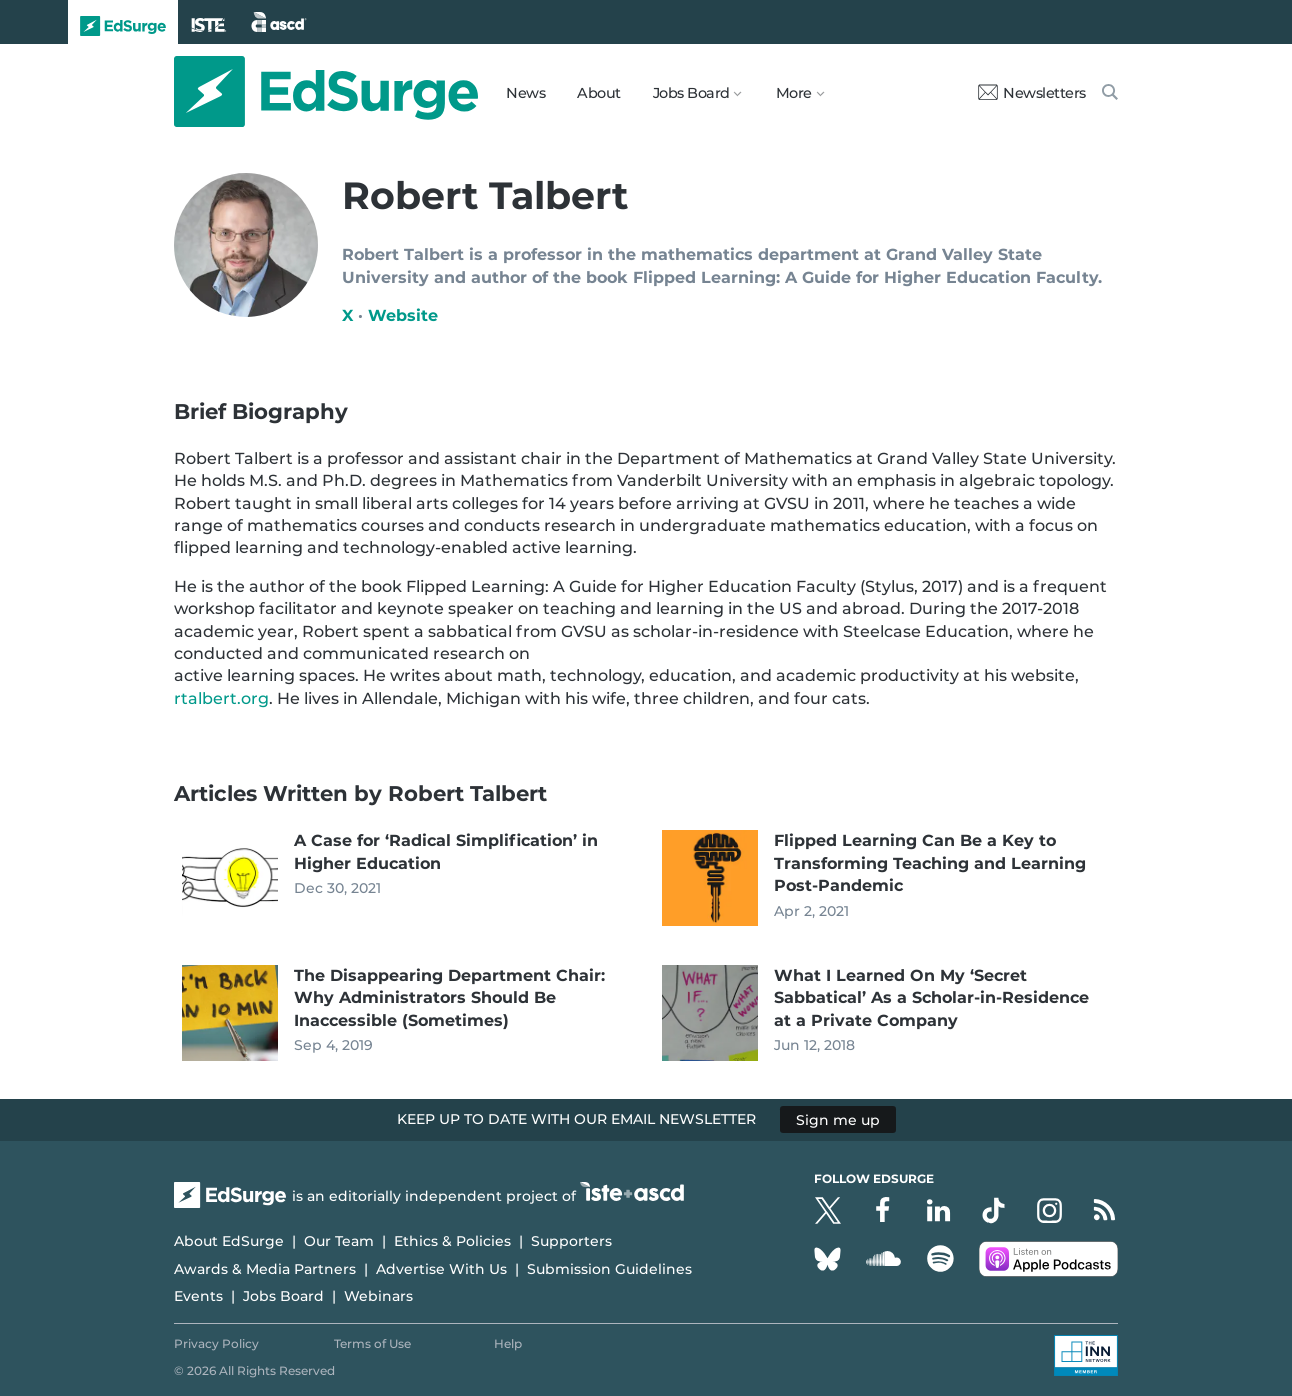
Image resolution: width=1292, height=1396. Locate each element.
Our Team (339, 1241)
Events (198, 1296)
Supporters (571, 1241)
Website (403, 315)
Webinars (378, 1296)
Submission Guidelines (609, 1269)
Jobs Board (283, 1296)
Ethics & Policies (452, 1241)
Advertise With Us (441, 1269)
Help (508, 1343)
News (525, 93)
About (599, 93)
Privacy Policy (216, 1343)
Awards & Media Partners (265, 1269)
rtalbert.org (221, 698)
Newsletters (1032, 93)
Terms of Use (372, 1343)
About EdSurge (229, 1241)
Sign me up (838, 1119)
